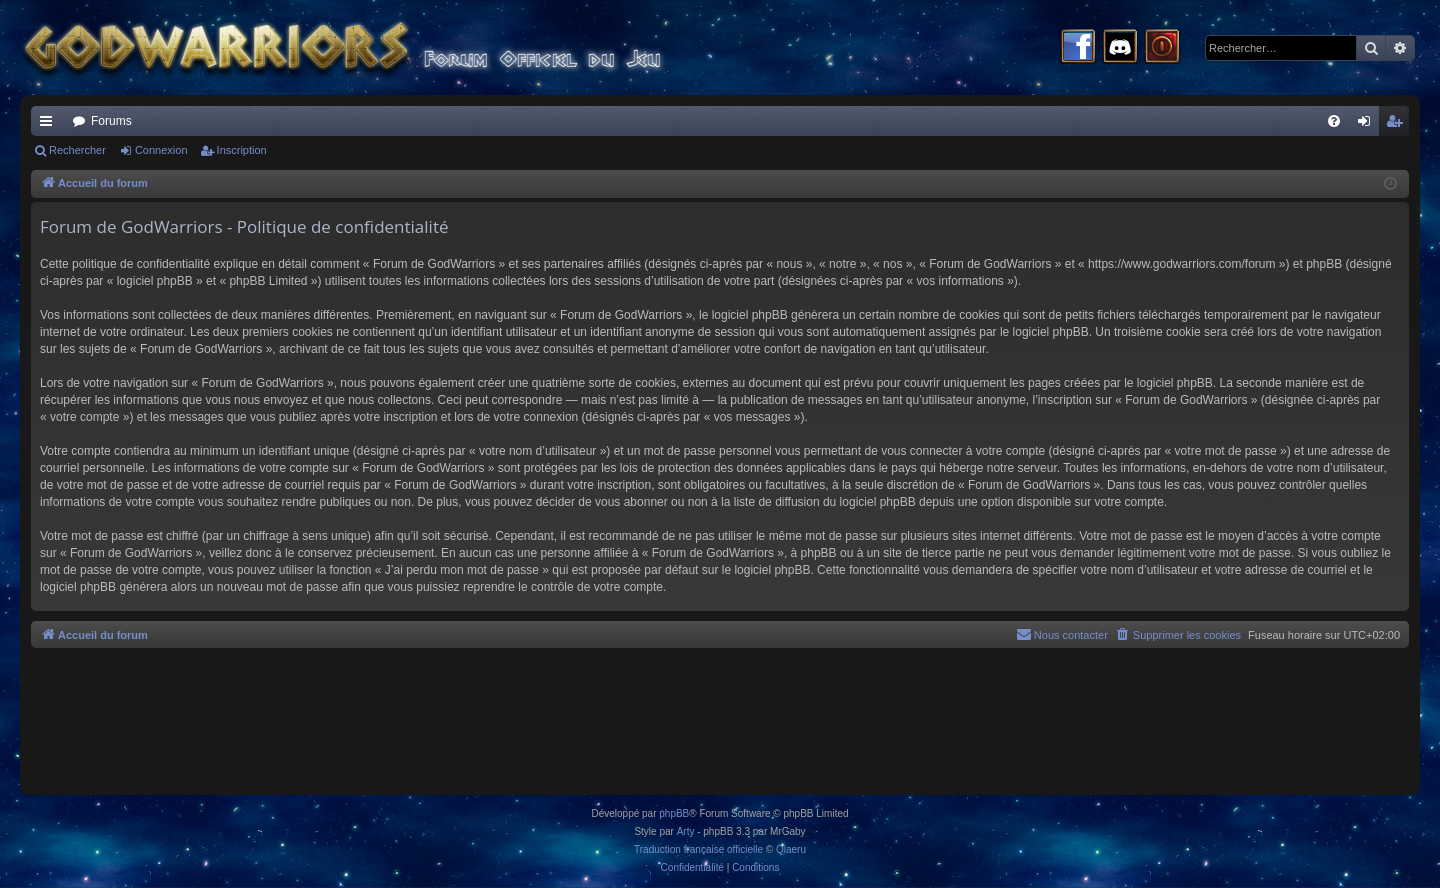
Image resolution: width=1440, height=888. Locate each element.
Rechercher (77, 150)
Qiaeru (791, 849)
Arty (686, 831)
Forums (111, 121)
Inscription (242, 150)
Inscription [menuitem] (1398, 125)
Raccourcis (50, 125)
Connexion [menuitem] (1368, 125)
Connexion (161, 150)
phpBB (674, 813)
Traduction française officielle (698, 849)
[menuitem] (1334, 121)
